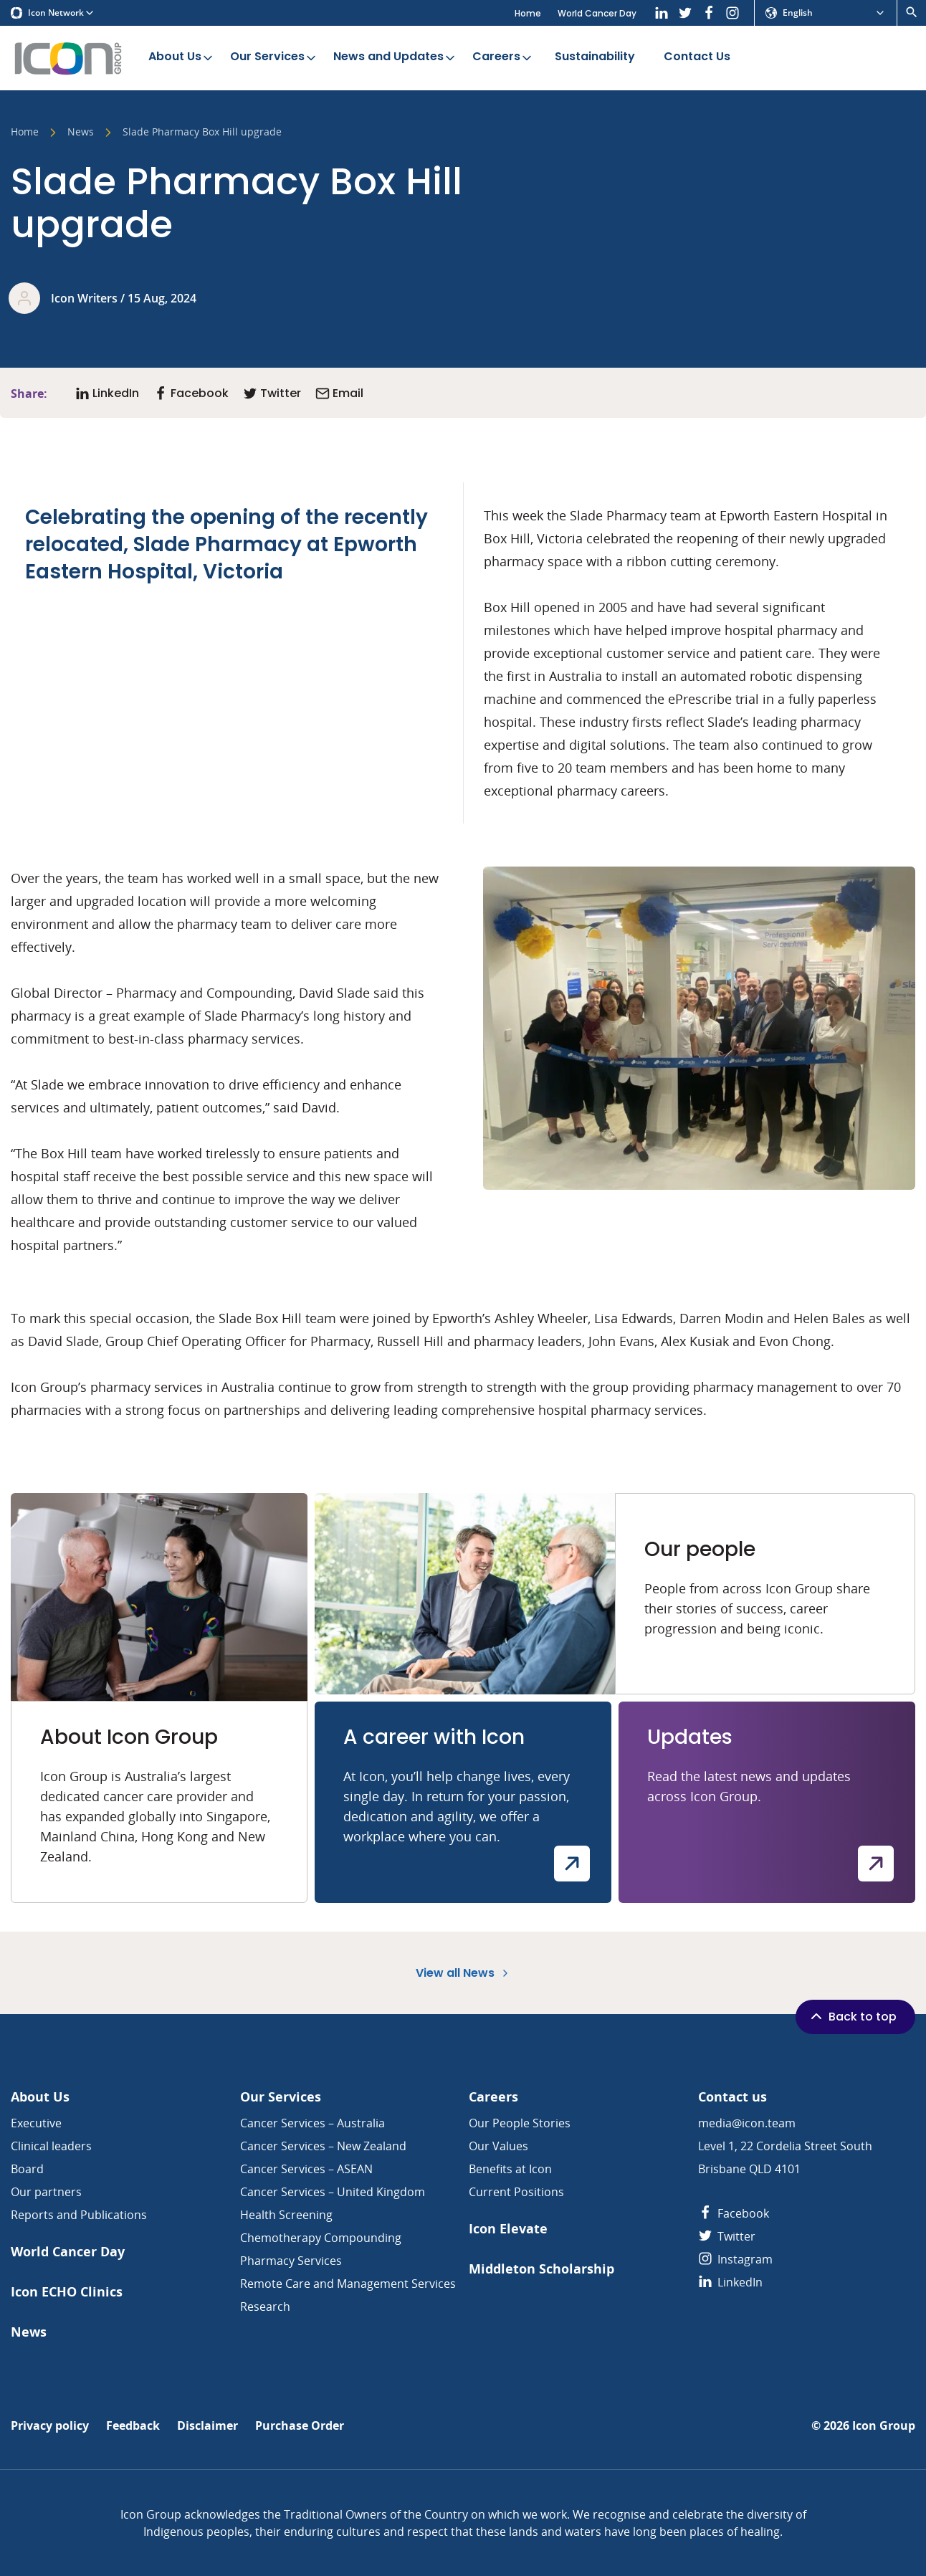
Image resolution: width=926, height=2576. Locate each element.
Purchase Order (299, 2425)
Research (265, 2306)
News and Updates (395, 57)
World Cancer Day (597, 13)
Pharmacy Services (291, 2261)
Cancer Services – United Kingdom (332, 2192)
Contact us (732, 2096)
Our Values (498, 2146)
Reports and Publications (79, 2215)
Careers (503, 57)
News (80, 132)
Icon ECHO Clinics (67, 2291)
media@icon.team (747, 2123)
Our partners (46, 2192)
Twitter (726, 2236)
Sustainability (595, 57)
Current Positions (516, 2192)
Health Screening (286, 2215)
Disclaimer (207, 2425)
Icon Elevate (508, 2228)
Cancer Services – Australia (312, 2123)
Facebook (733, 2213)
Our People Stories (520, 2123)
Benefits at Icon (510, 2169)
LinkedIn (730, 2282)
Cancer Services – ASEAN (306, 2169)
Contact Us (697, 57)
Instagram (735, 2259)
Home (528, 13)
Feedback (133, 2425)
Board (27, 2169)
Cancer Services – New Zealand (323, 2146)
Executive (36, 2123)
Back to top (852, 2016)
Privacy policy (50, 2425)
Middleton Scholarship (541, 2268)
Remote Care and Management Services (348, 2283)
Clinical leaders (51, 2146)
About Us (181, 57)
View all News (463, 1973)
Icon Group (883, 2425)
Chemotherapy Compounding (320, 2238)
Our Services (274, 57)
